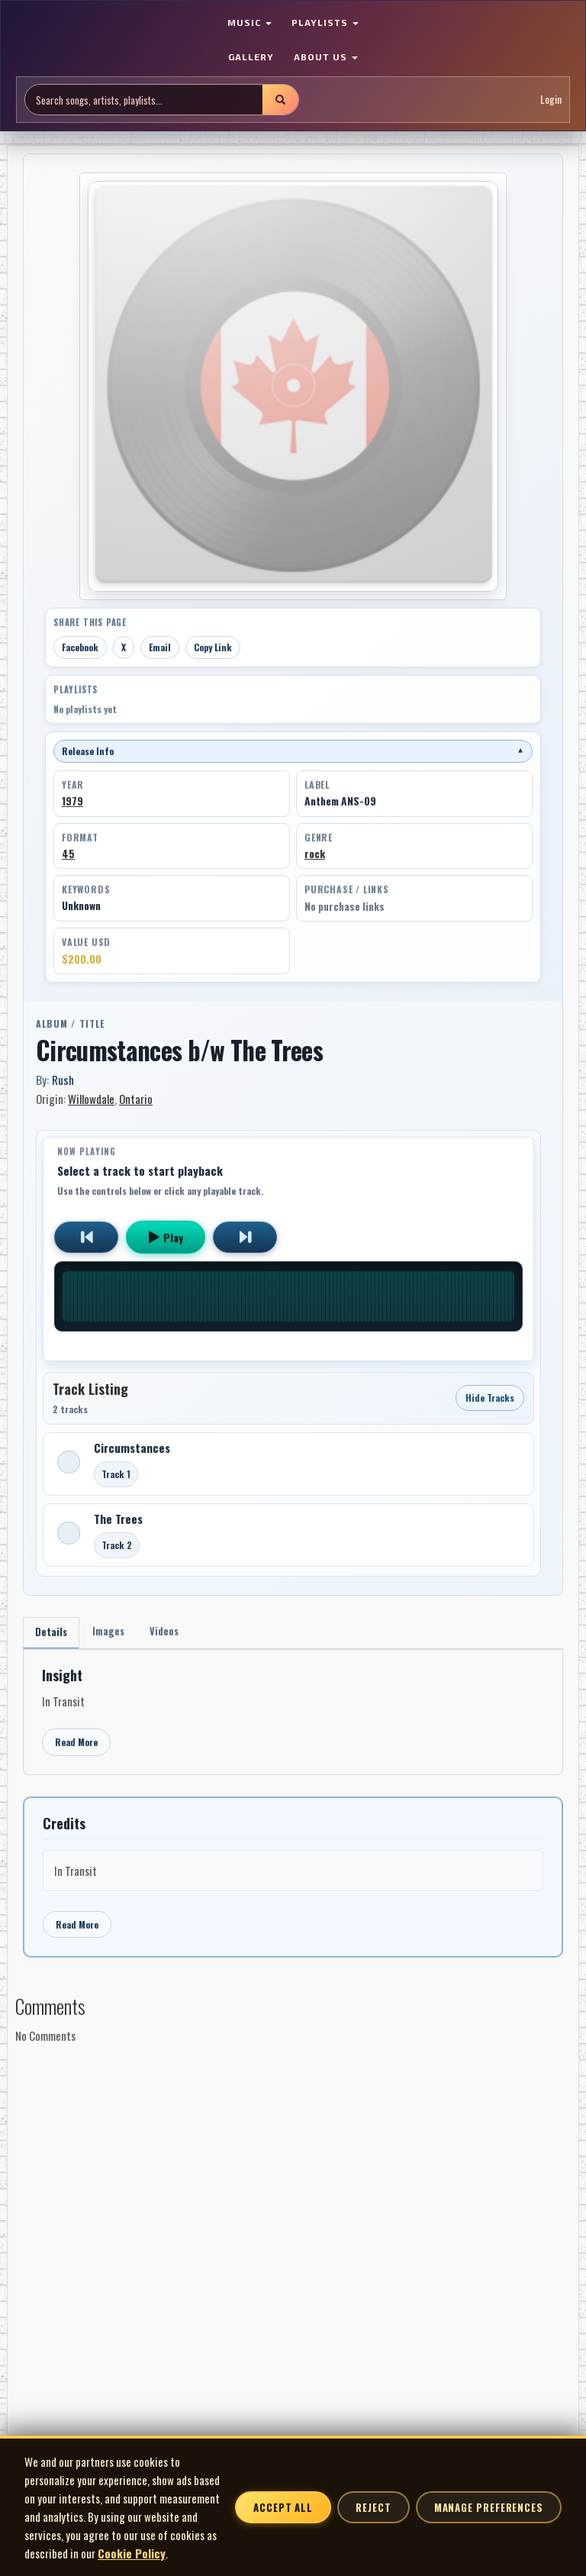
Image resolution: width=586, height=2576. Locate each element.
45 (68, 853)
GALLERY (251, 56)
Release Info (293, 750)
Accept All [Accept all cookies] (283, 2507)
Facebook (80, 647)
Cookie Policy (132, 2553)
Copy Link (213, 647)
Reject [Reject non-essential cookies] (373, 2507)
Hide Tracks (489, 1397)
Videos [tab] (178, 1633)
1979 (72, 801)
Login (551, 99)
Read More (76, 1745)
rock (314, 853)
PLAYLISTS (325, 22)
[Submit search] (280, 100)
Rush (63, 1079)
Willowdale (91, 1098)
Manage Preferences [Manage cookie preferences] (488, 2507)
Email (160, 647)
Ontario (136, 1098)
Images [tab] (117, 1633)
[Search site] (143, 100)
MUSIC (249, 22)
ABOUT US (326, 56)
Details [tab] (53, 1634)
